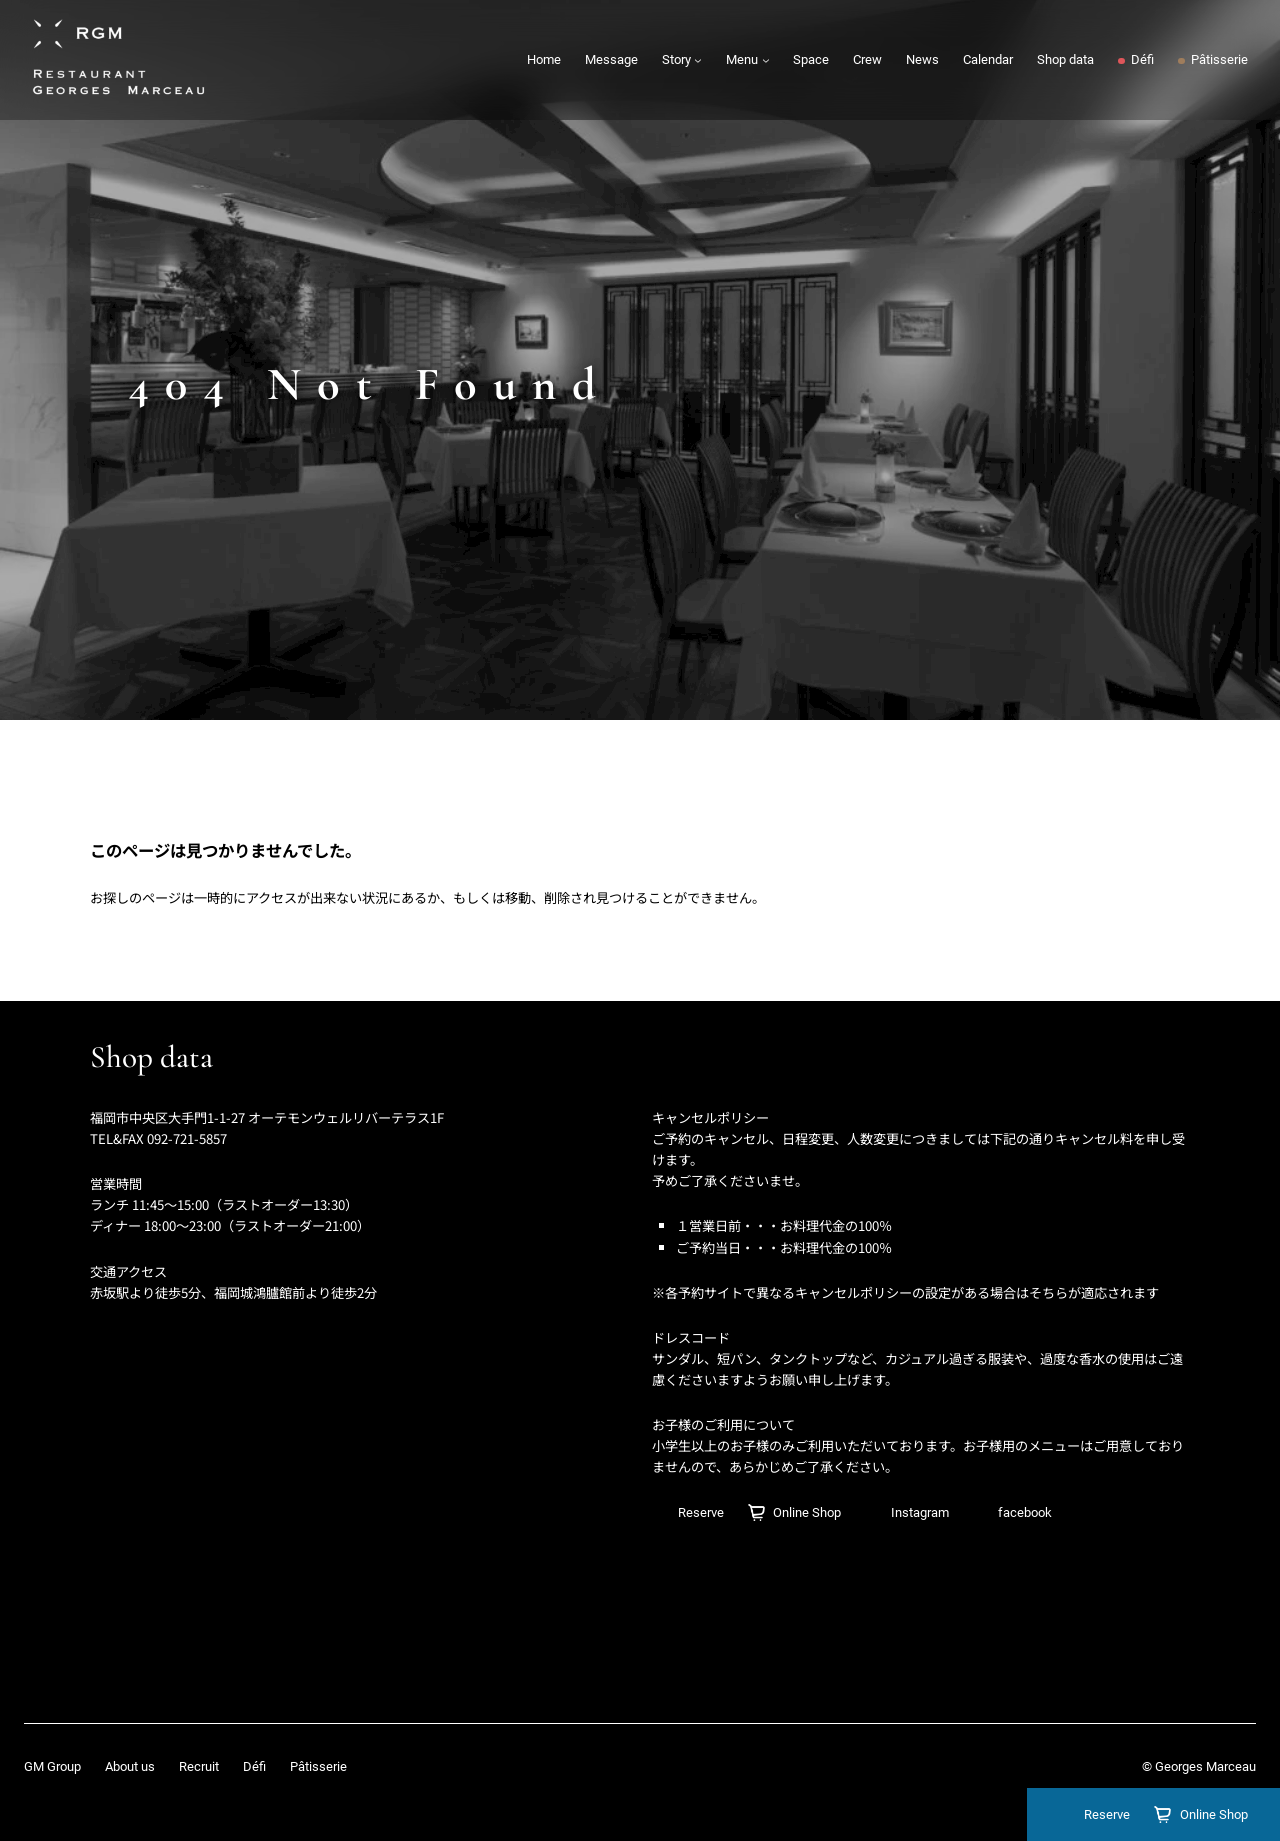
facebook (1025, 1512)
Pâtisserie (318, 1766)
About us (130, 1766)
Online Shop (1214, 1814)
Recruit (199, 1766)
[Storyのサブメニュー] (698, 60)
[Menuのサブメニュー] (766, 60)
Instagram (920, 1512)
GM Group (52, 1766)
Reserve (1107, 1814)
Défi (254, 1766)
